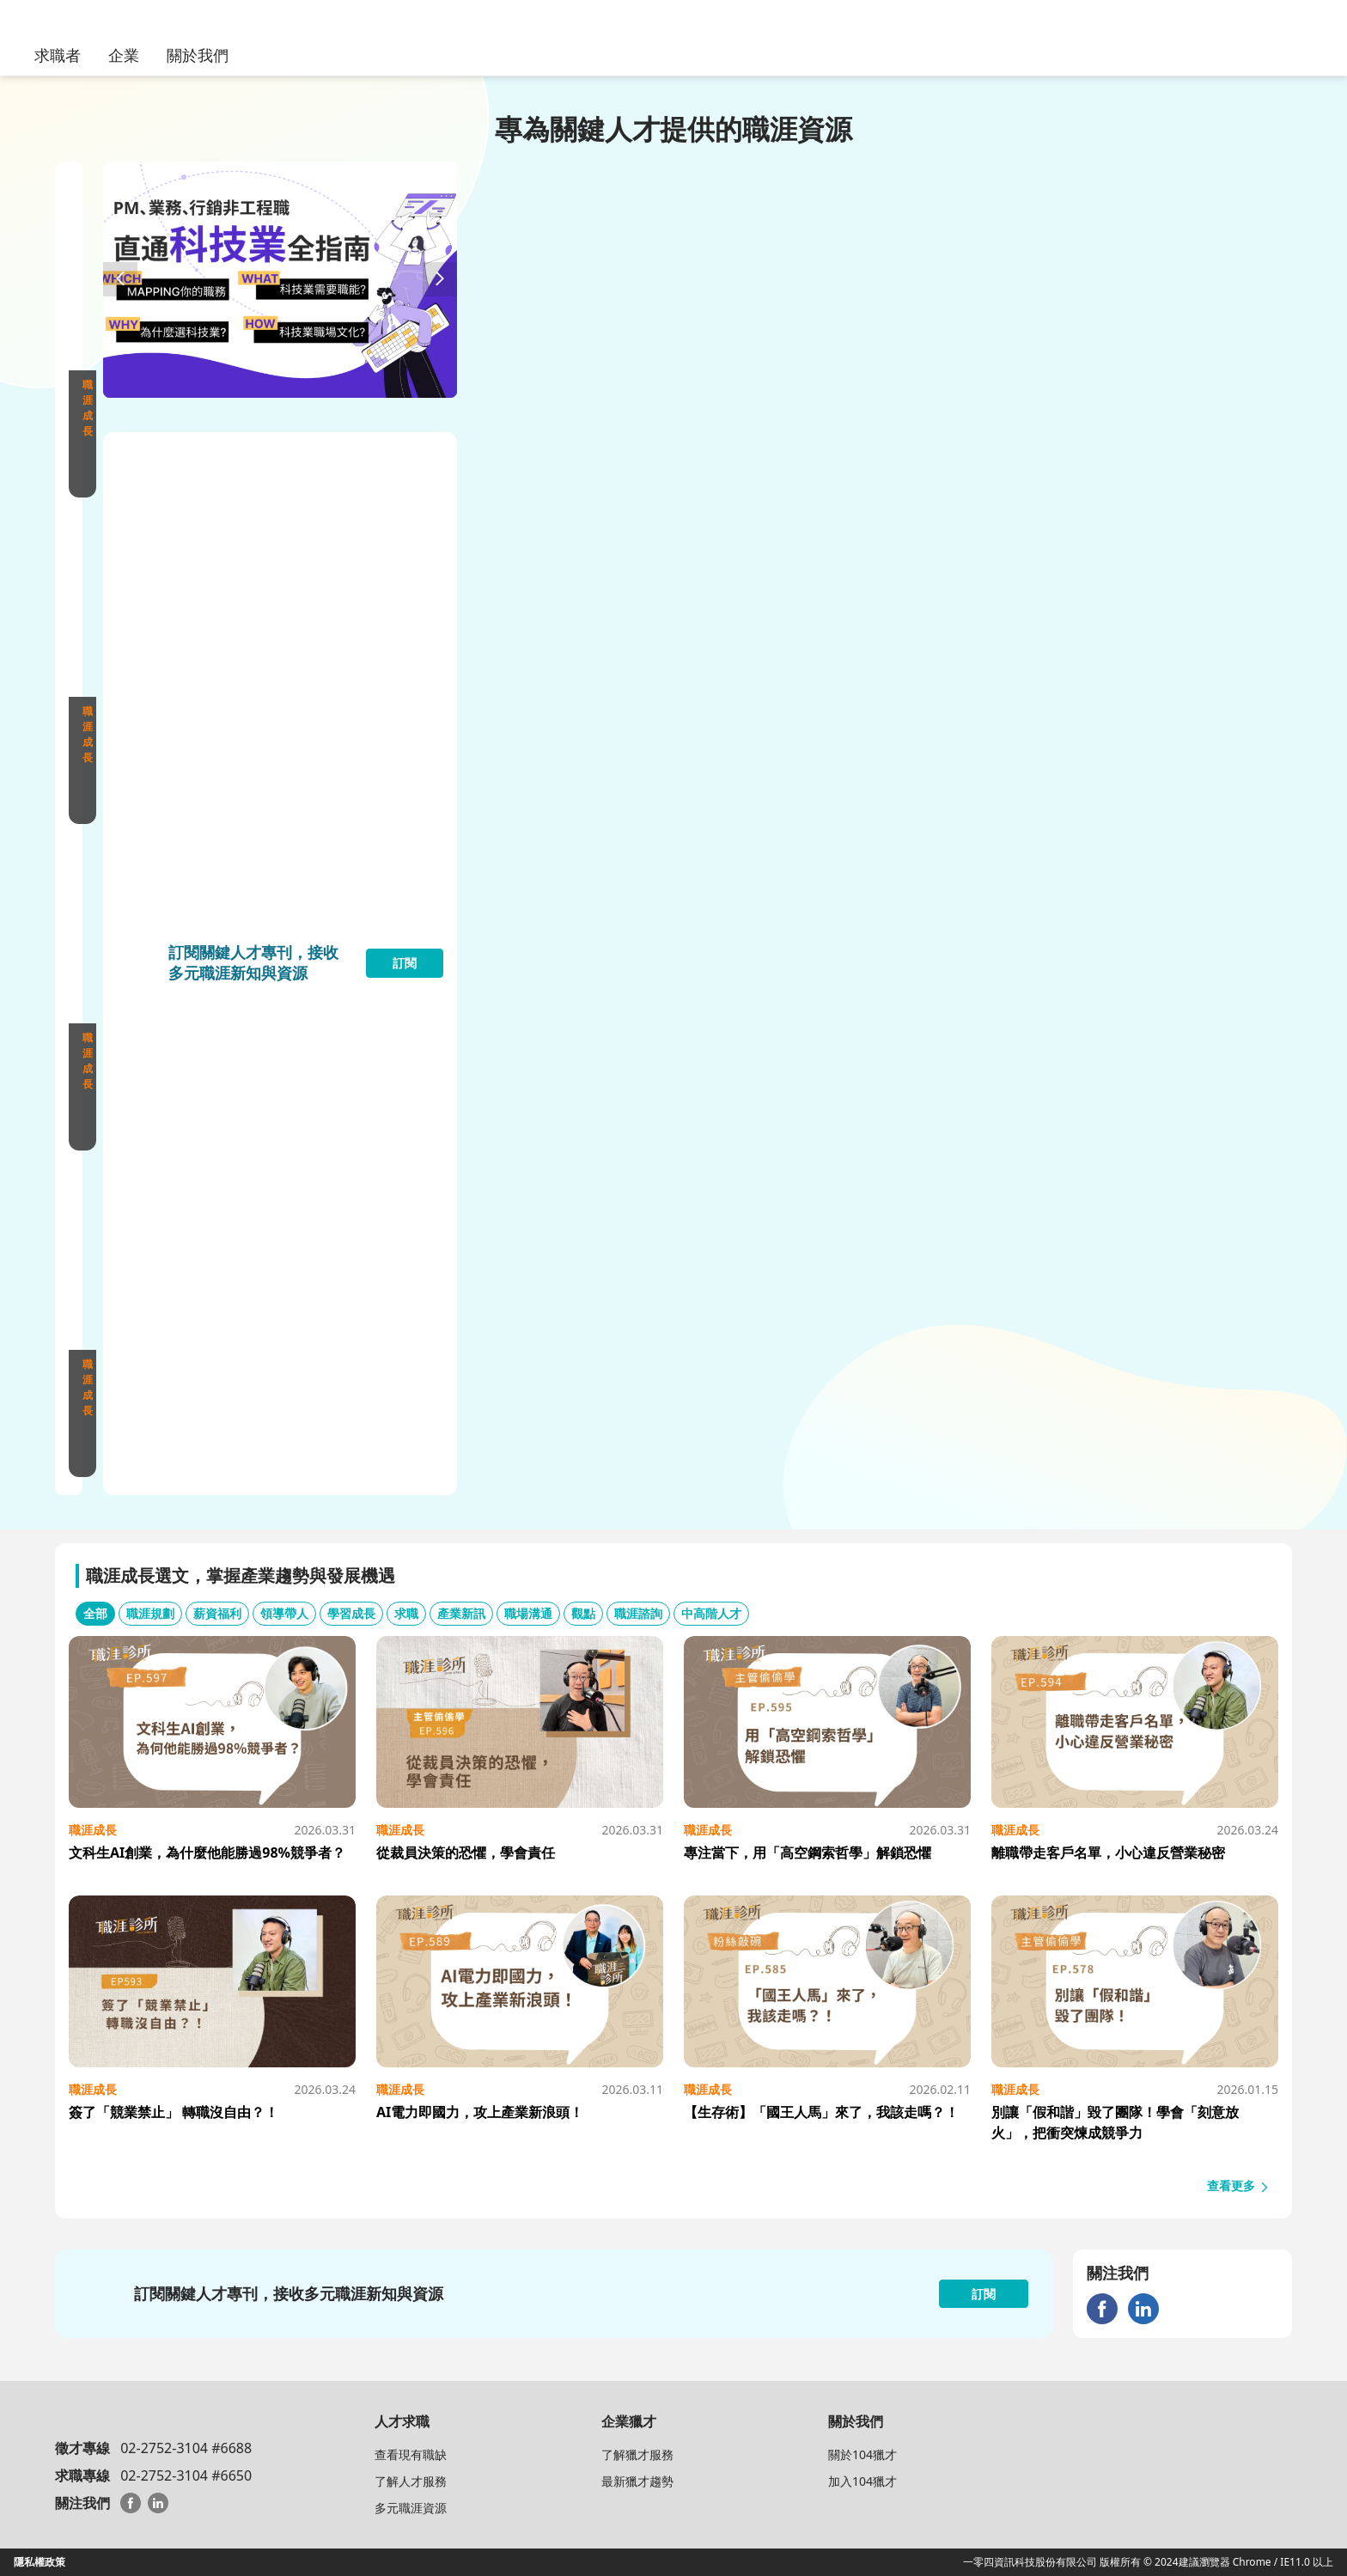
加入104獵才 (862, 2481)
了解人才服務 (411, 2481)
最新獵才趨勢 (637, 2481)
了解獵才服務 (637, 2454)
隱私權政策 (39, 2562)
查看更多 (1239, 2185)
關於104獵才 (862, 2454)
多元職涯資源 (411, 2508)
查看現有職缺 (411, 2454)
